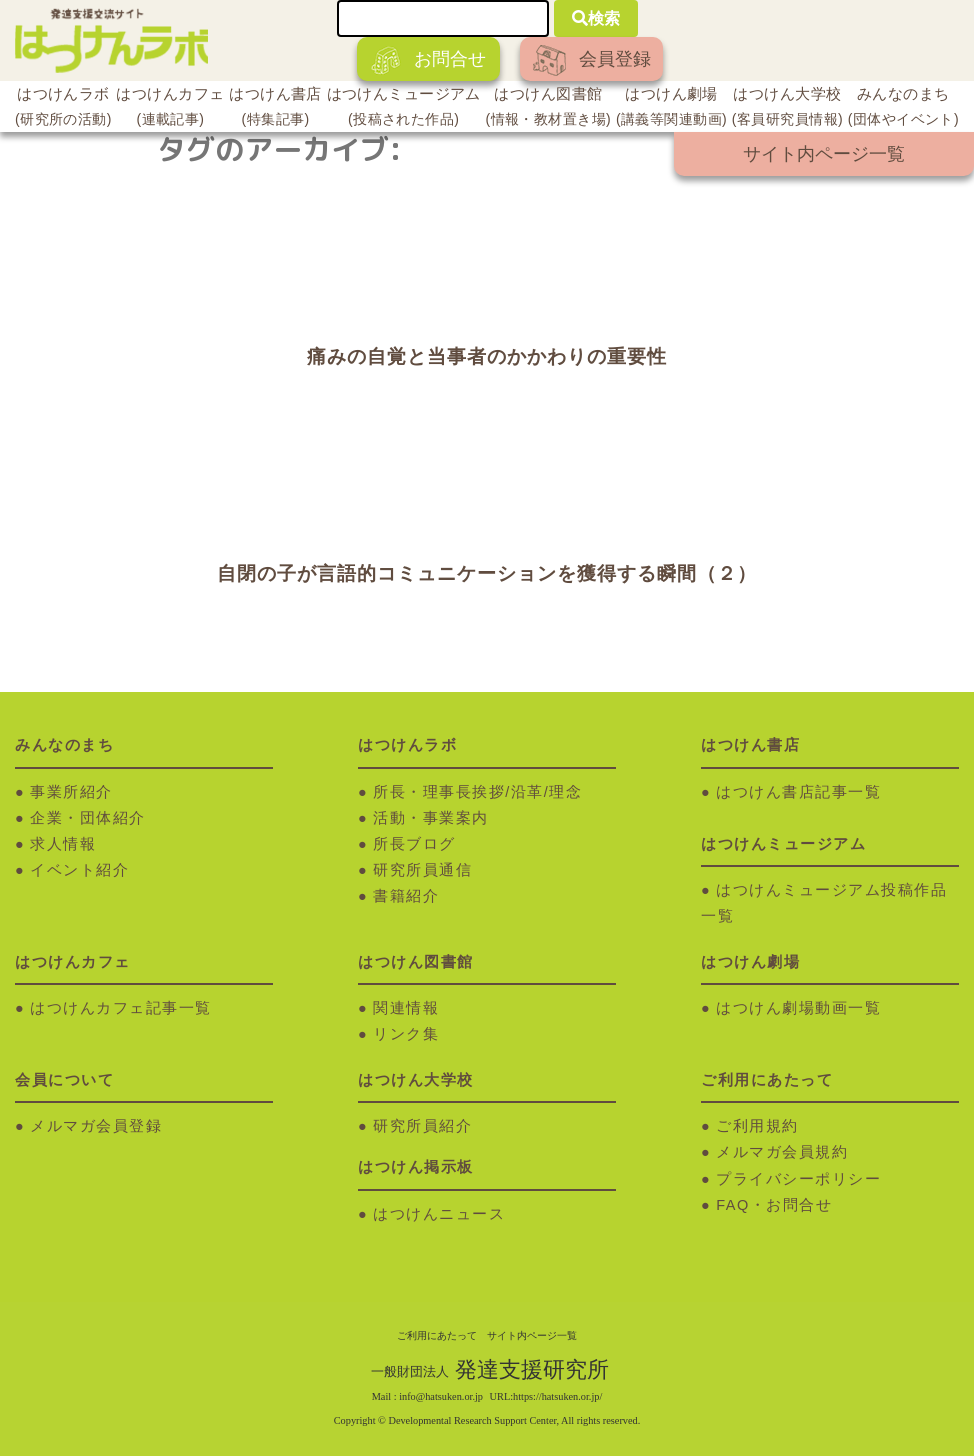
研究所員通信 (422, 870)
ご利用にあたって (437, 1335)
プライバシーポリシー (798, 1179)
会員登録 (592, 60)
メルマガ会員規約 (782, 1152)
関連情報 (406, 1008)
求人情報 (63, 844)
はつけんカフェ (170, 109)
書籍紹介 (406, 896)
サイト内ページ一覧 (824, 154)
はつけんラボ (63, 109)
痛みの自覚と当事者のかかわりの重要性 (487, 356)
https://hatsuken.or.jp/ (557, 1396)
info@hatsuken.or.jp (441, 1396)
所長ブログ (414, 844)
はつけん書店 (275, 109)
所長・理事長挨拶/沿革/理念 (477, 792)
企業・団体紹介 (88, 818)
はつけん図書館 (549, 109)
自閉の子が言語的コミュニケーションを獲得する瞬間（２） (487, 573)
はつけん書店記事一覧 (798, 792)
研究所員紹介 (422, 1126)
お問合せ (428, 60)
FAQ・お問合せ (774, 1205)
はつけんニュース (439, 1214)
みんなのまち (903, 109)
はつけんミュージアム (404, 109)
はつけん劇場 (671, 109)
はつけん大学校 (787, 109)
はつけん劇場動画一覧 (798, 1008)
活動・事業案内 (431, 818)
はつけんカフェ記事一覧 (121, 1008)
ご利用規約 (757, 1126)
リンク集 (406, 1034)
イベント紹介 (79, 870)
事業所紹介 (71, 792)
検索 (596, 18)
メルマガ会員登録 (96, 1126)
